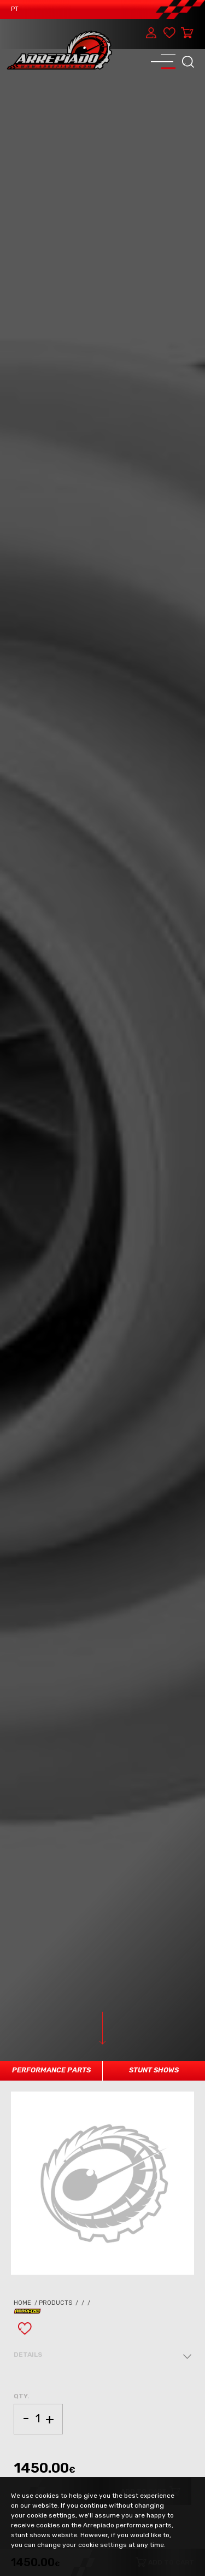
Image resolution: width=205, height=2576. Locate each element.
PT (15, 9)
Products (59, 2302)
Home (26, 2302)
